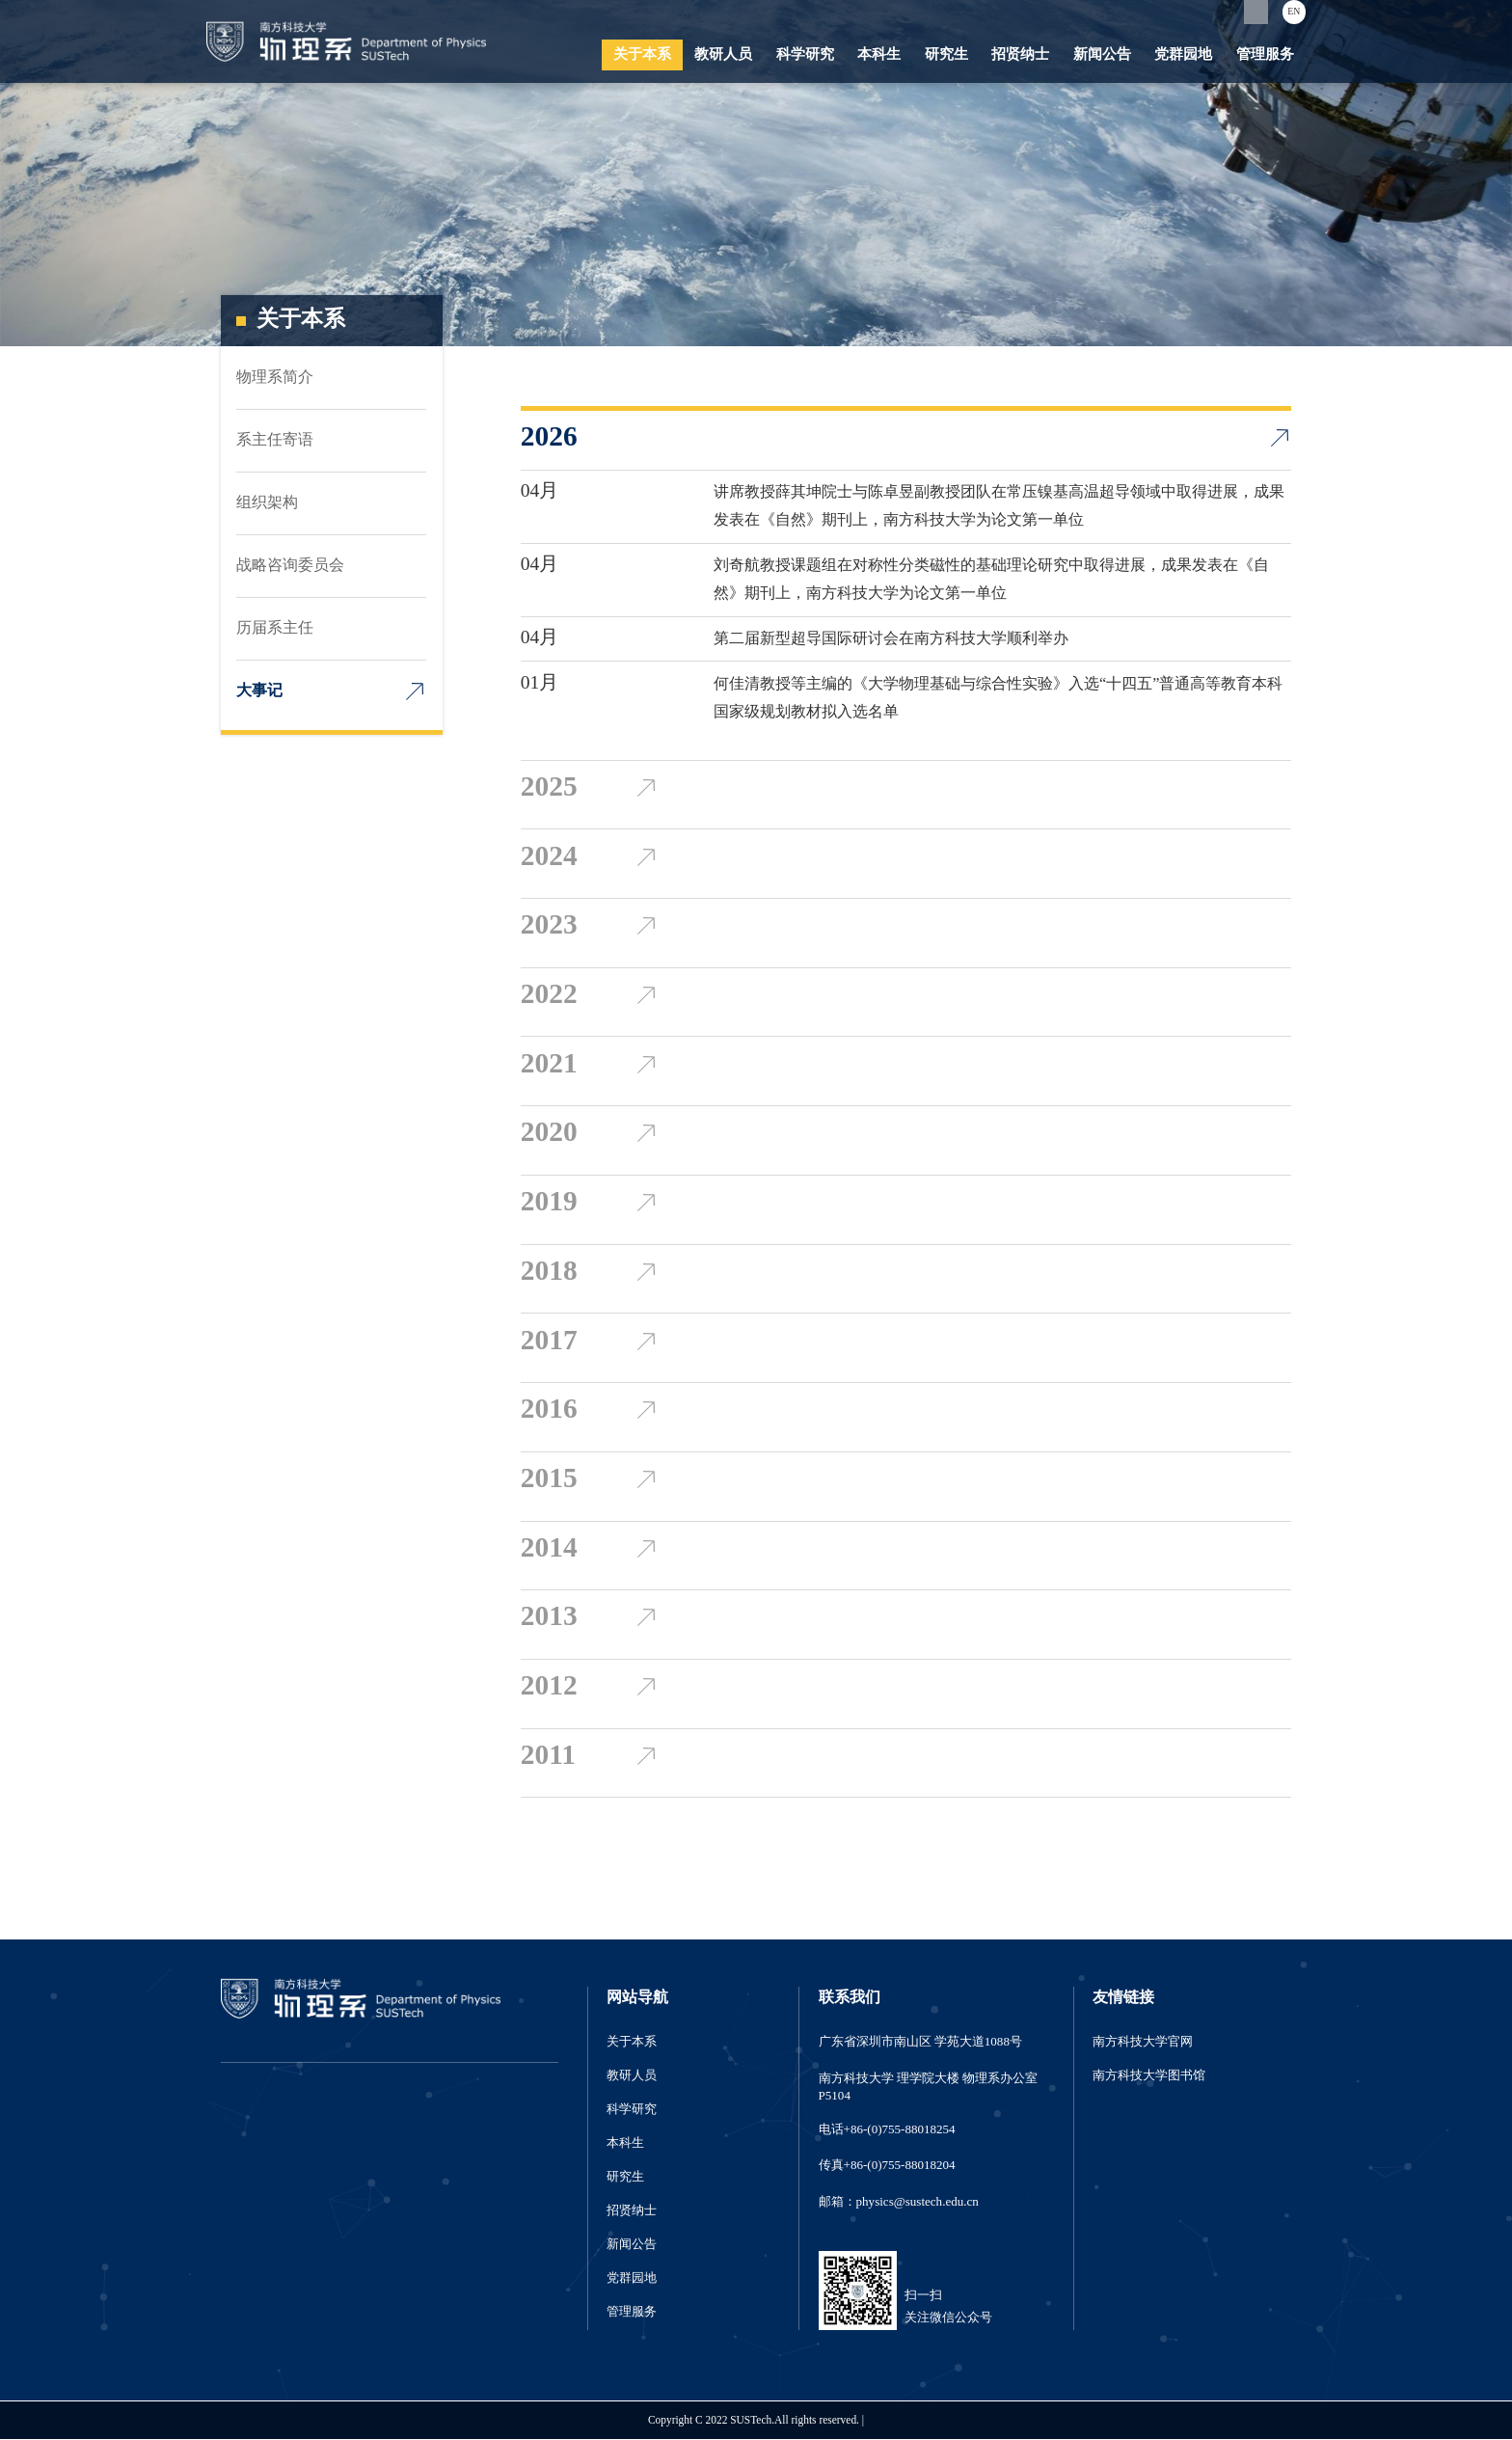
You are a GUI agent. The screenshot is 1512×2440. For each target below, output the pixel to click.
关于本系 (642, 55)
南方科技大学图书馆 (1149, 2075)
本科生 (879, 55)
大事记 (259, 691)
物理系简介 (274, 377)
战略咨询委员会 (290, 565)
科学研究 (805, 55)
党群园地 (1183, 55)
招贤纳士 (1020, 55)
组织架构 (267, 503)
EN (1293, 11)
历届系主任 (274, 628)
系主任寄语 (274, 440)
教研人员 (723, 55)
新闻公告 (1102, 55)
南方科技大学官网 (1143, 2041)
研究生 (946, 55)
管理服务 (1265, 55)
